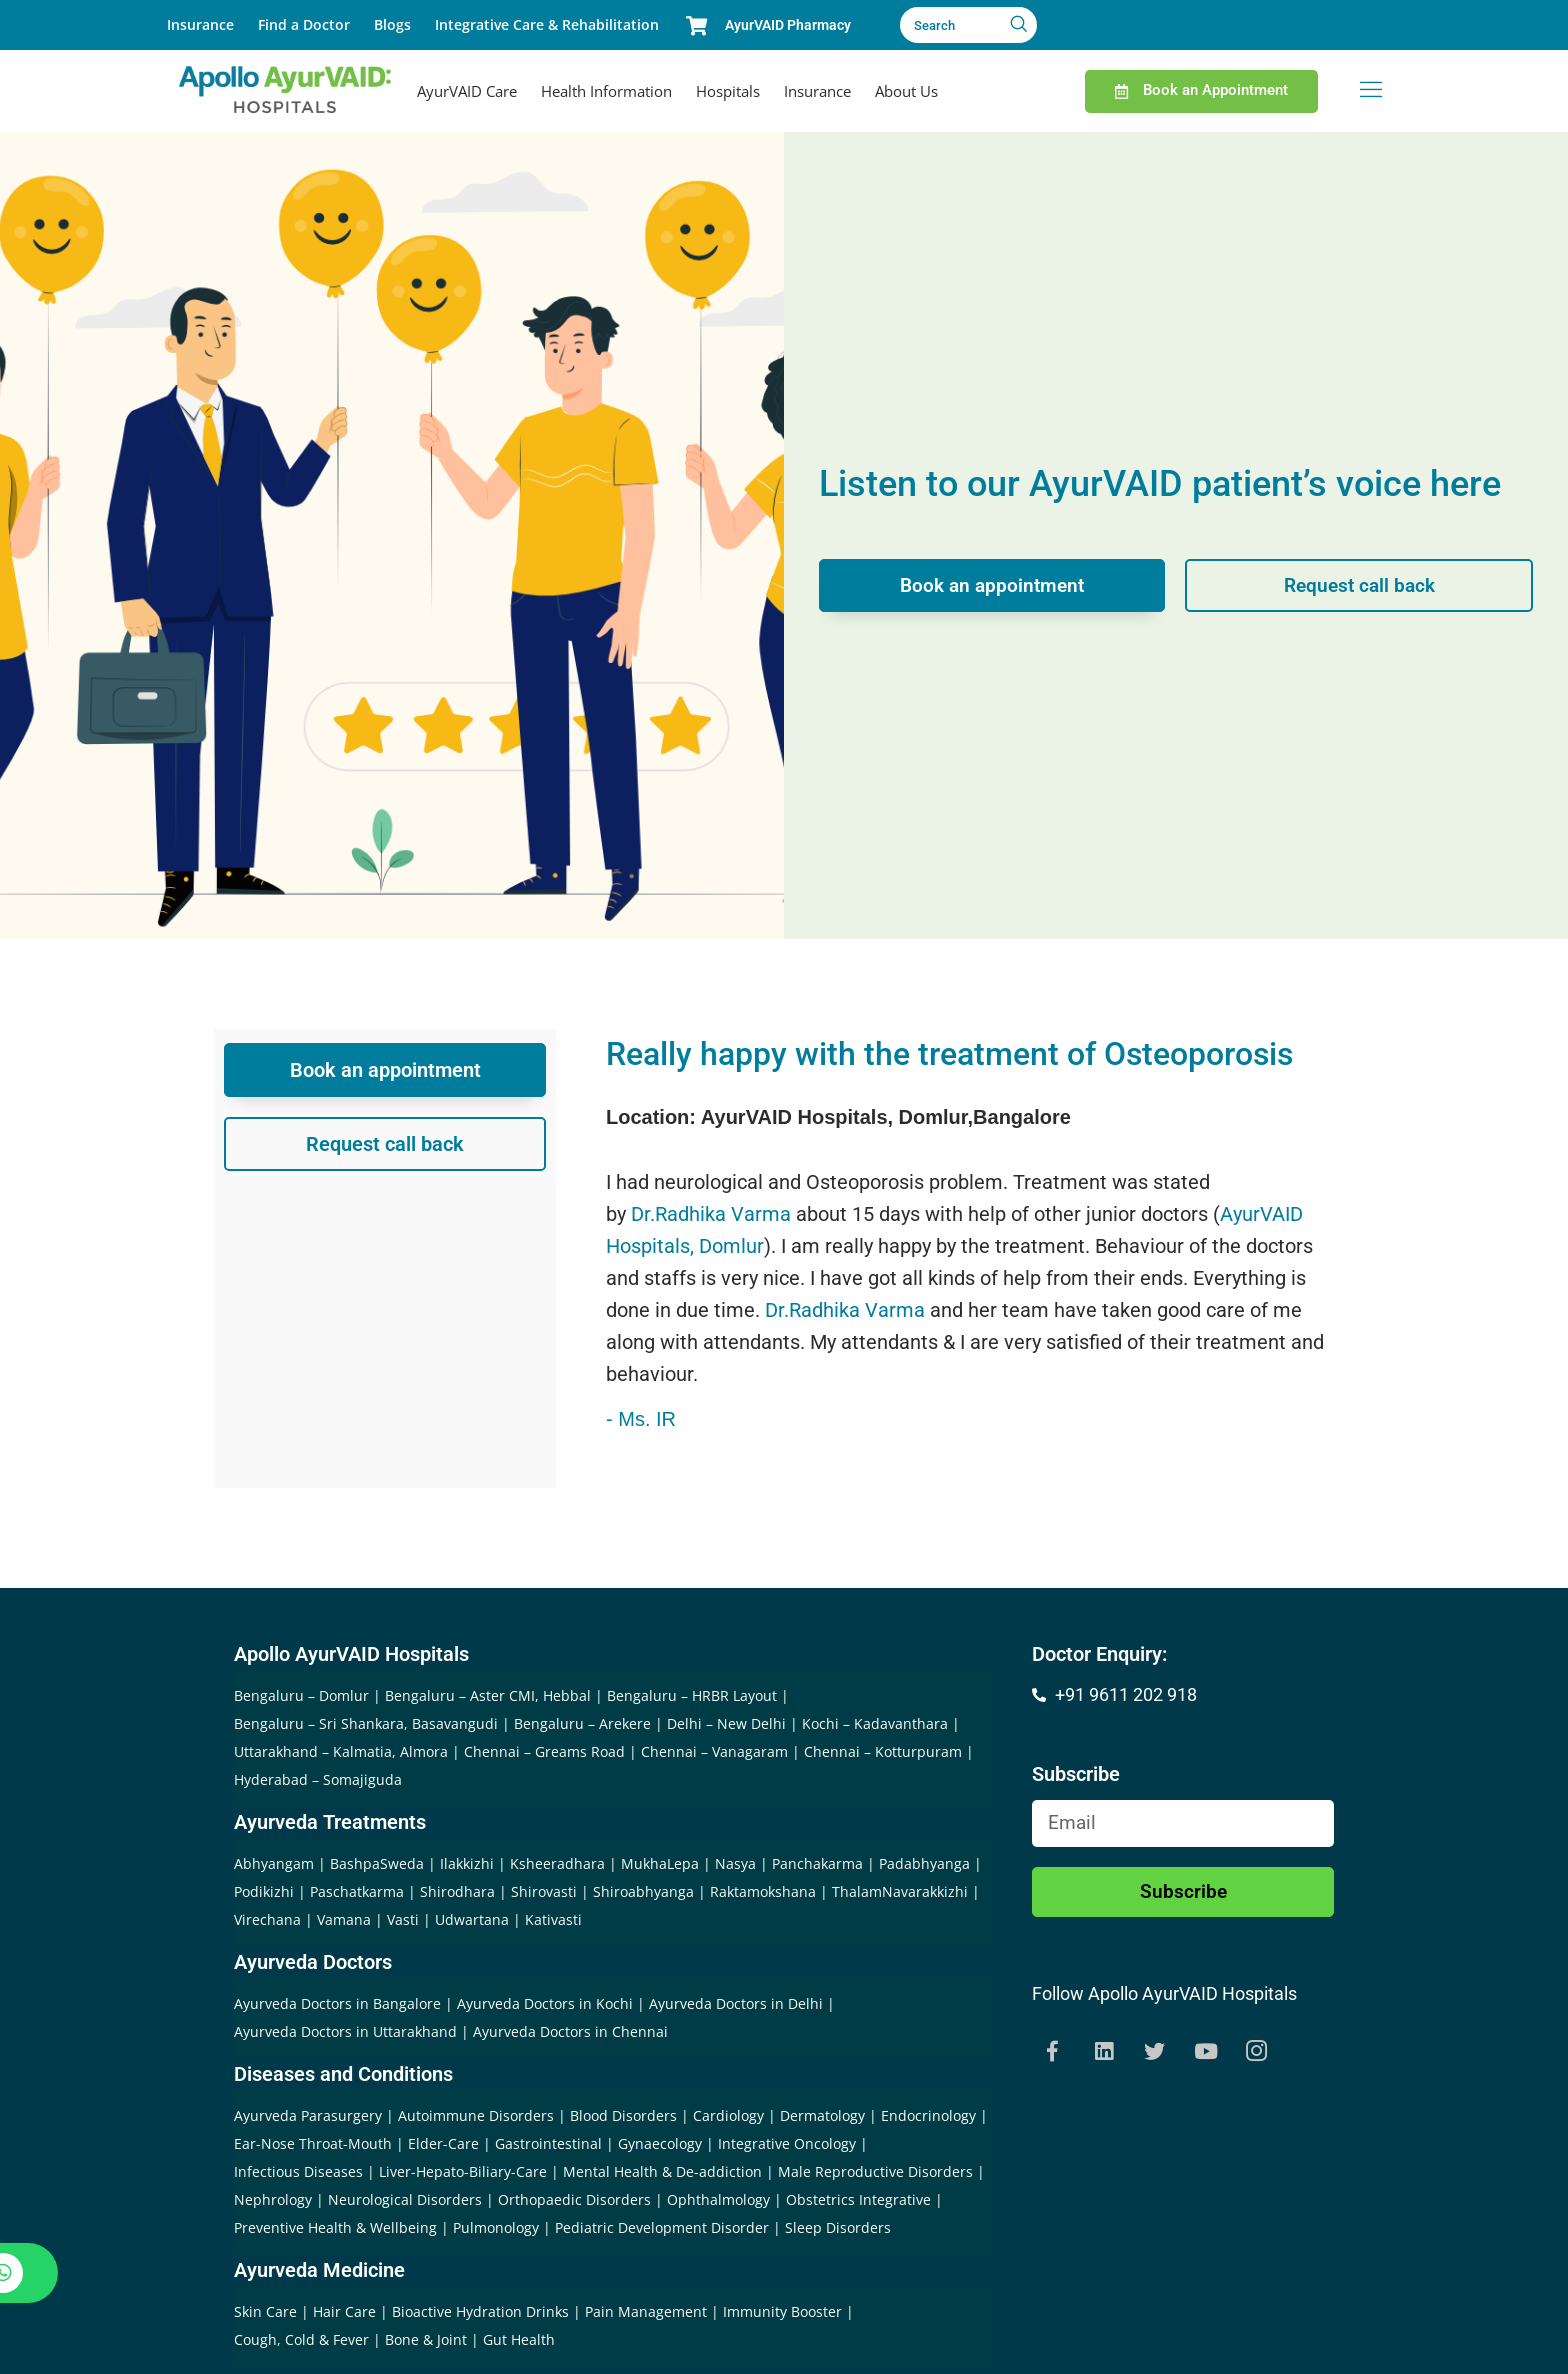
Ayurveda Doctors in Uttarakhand (345, 2031)
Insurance (200, 24)
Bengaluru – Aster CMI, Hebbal (488, 1695)
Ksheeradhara (557, 1863)
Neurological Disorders (405, 2199)
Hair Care (344, 2311)
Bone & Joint (426, 2339)
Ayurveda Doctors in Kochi (545, 2003)
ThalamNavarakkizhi (900, 1891)
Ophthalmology (718, 2199)
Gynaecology (660, 2143)
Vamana (344, 1919)
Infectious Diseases (298, 2171)
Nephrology (273, 2199)
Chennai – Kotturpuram (883, 1751)
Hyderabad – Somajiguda (318, 1779)
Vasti (403, 1919)
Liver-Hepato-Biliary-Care (463, 2171)
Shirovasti (544, 1891)
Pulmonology (496, 2227)
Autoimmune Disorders (476, 2115)
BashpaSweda (377, 1863)
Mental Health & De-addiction (662, 2171)
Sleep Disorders (838, 2227)
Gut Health (519, 2339)
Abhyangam (274, 1863)
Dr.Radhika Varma (711, 1214)
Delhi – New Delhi (726, 1723)
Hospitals (728, 91)
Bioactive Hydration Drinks (480, 2311)
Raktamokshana (763, 1891)
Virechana (267, 1919)
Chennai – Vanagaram (714, 1751)
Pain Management (646, 2311)
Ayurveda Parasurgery (308, 2115)
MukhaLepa (660, 1863)
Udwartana (472, 1919)
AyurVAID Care (467, 91)
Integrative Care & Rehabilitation (547, 24)
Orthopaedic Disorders (574, 2199)
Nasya (735, 1863)
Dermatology (822, 2115)
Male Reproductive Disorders (875, 2171)
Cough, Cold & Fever (301, 2339)
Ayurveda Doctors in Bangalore (337, 2003)
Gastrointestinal (548, 2143)
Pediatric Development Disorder (662, 2227)
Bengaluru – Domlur (301, 1695)
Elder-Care (443, 2143)
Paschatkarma (357, 1891)
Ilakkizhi (467, 1863)
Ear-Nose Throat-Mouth (313, 2143)
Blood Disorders (623, 2115)
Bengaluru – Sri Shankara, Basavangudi (366, 1723)
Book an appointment (992, 586)
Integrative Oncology (787, 2143)
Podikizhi (264, 1891)
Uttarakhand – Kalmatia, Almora (341, 1751)
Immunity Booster (782, 2311)
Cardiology (728, 2115)
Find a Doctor (304, 24)
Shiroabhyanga (643, 1891)
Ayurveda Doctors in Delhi (736, 2003)
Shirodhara (457, 1891)
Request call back (1359, 586)
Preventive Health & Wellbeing (335, 2227)
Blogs (392, 24)
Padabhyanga (924, 1863)
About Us (906, 91)
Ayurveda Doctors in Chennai (570, 2031)
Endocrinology (928, 2115)
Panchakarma (817, 1863)
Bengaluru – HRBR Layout (692, 1695)
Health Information (606, 91)
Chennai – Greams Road (544, 1751)
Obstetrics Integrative (858, 2199)
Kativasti (553, 1919)
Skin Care (265, 2311)
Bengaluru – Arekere (582, 1723)
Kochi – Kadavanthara (875, 1723)
